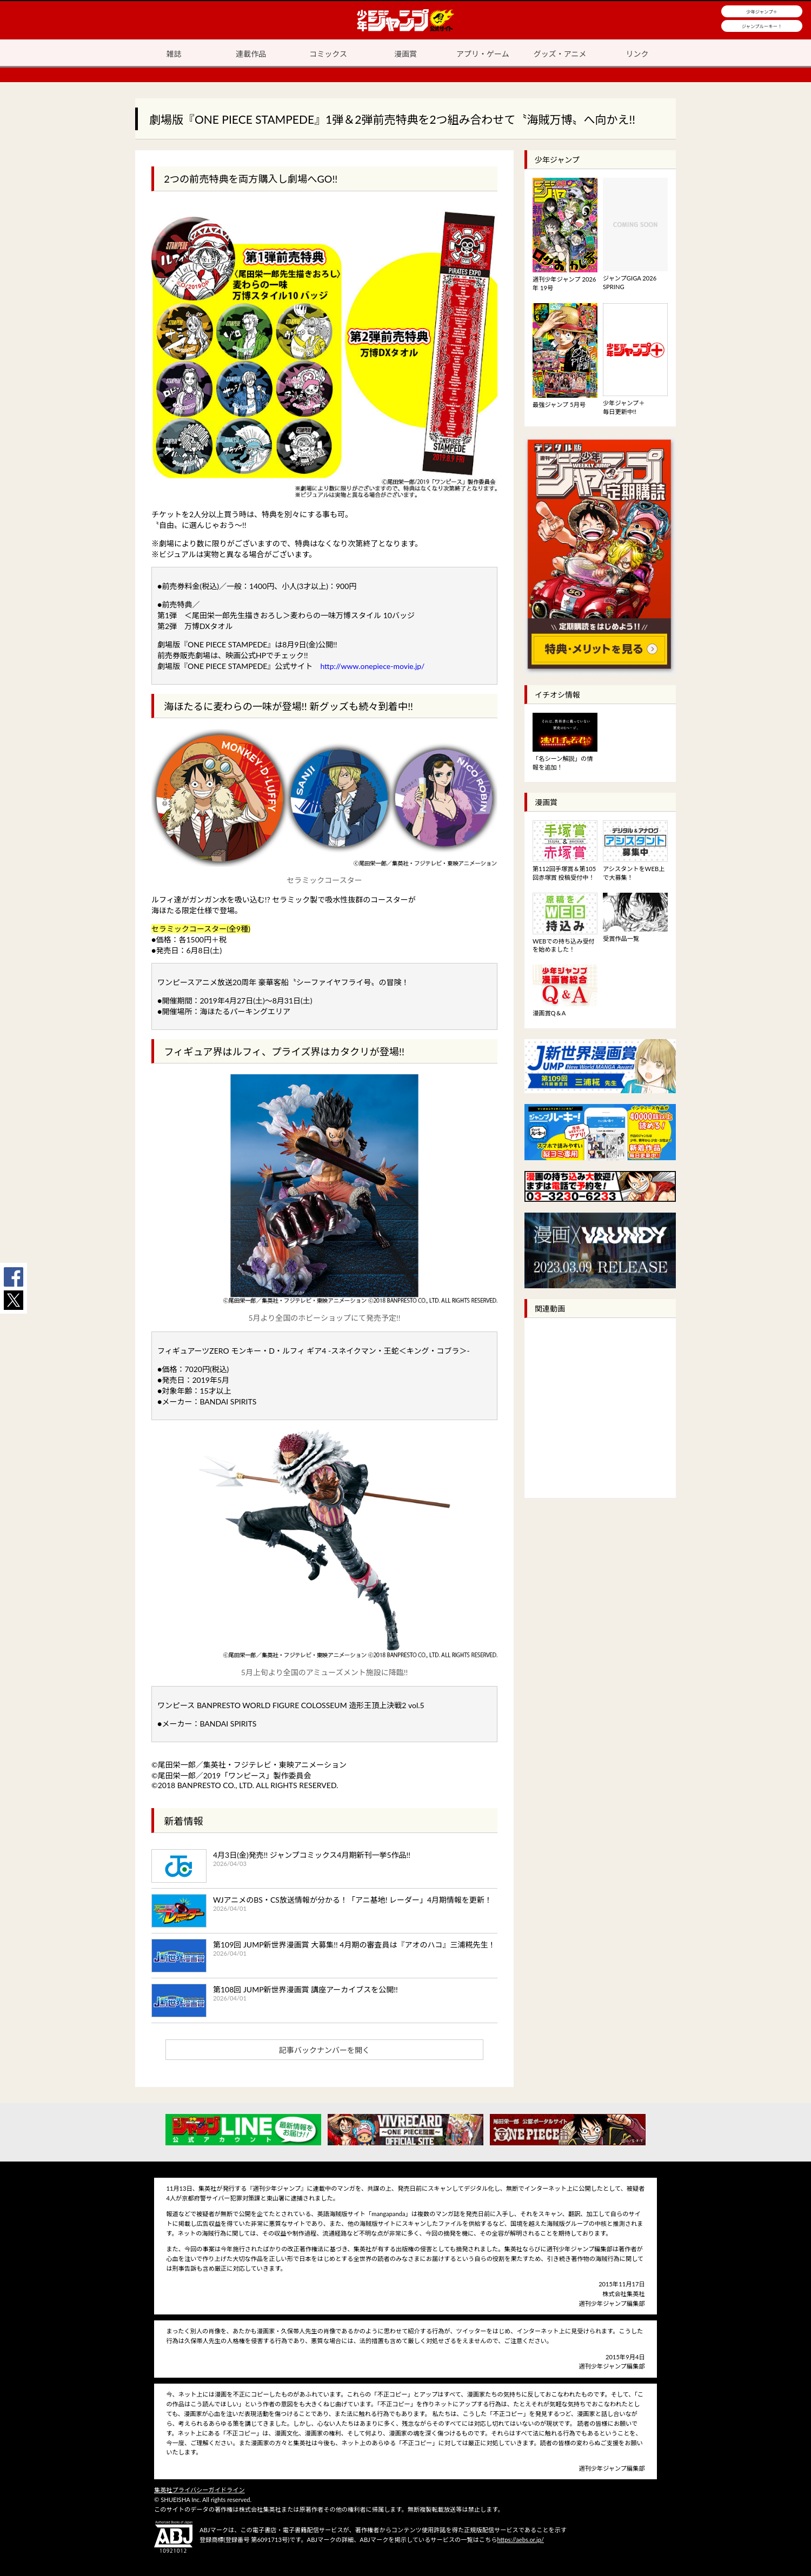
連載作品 (251, 53)
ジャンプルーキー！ (762, 26)
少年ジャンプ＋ (761, 12)
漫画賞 (405, 53)
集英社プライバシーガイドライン (199, 2489)
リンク (637, 53)
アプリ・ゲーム (482, 53)
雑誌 (173, 53)
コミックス (328, 53)
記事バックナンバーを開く (324, 2050)
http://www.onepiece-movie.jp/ (372, 666)
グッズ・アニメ (560, 53)
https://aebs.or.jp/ (520, 2539)
